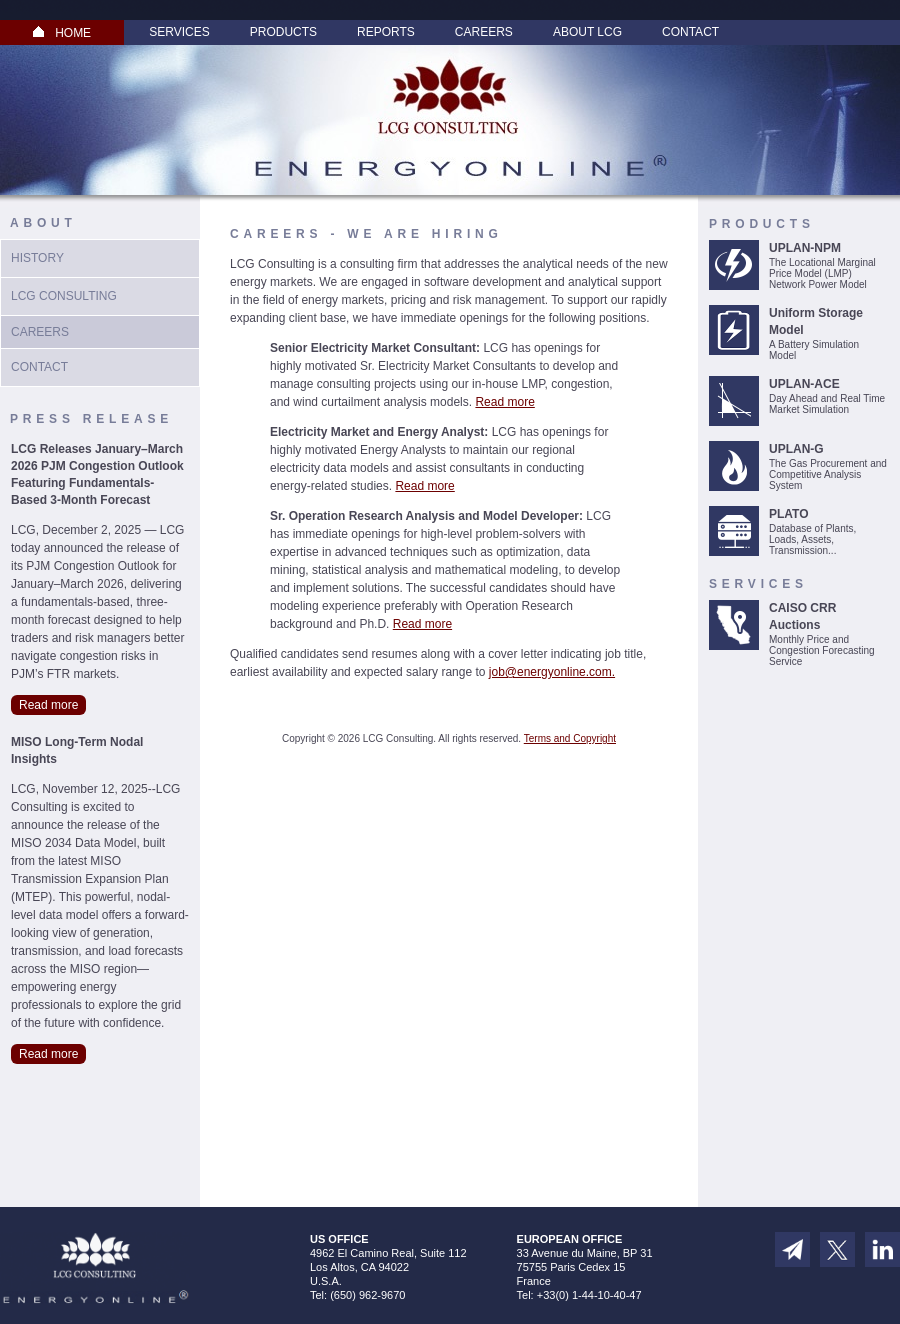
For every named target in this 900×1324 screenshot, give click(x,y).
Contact (690, 32)
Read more (48, 705)
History (37, 258)
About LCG (587, 32)
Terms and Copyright (570, 738)
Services (179, 32)
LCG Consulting (64, 296)
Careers (484, 32)
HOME (62, 33)
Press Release (91, 419)
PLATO (789, 514)
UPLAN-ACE (804, 384)
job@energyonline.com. (552, 672)
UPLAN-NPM (805, 248)
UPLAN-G (796, 449)
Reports (386, 32)
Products (283, 32)
